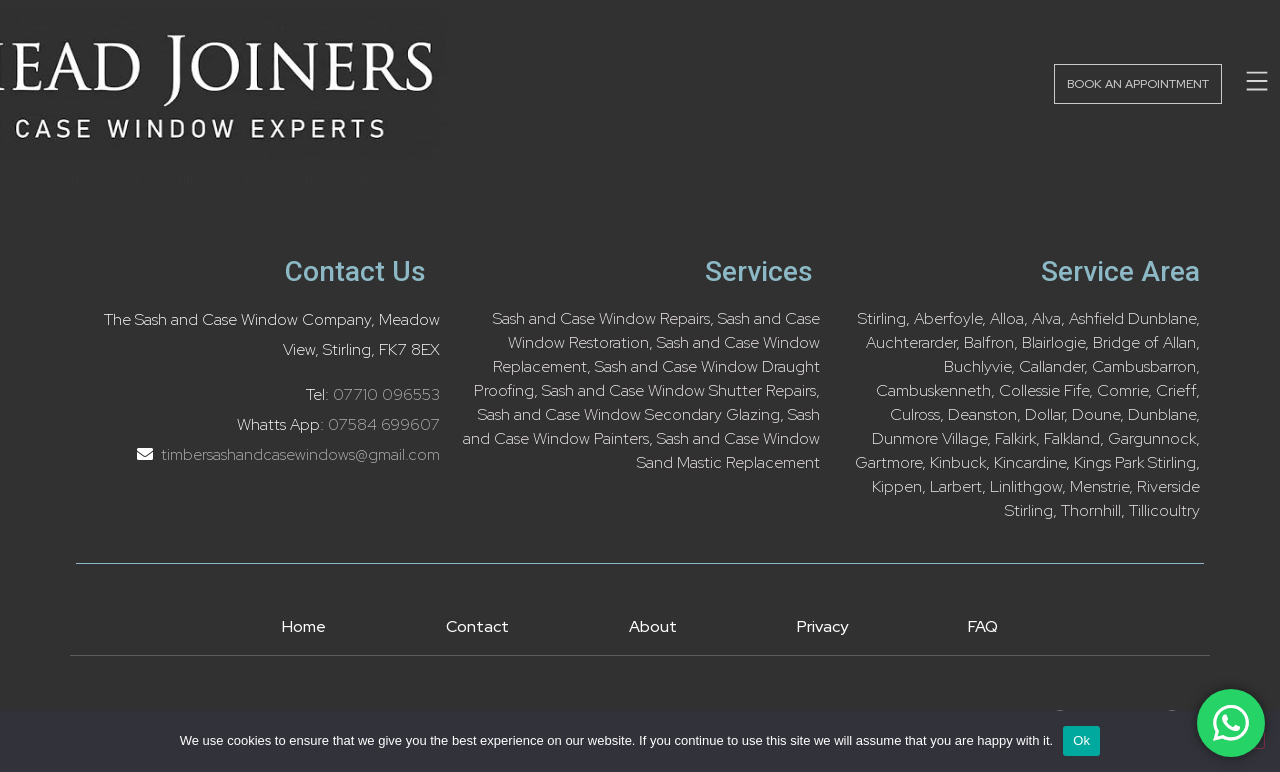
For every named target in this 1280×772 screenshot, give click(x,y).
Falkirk (1015, 438)
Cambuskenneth (933, 390)
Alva (1046, 318)
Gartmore (888, 462)
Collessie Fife (1044, 390)
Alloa (1007, 318)
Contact (477, 626)
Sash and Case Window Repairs (601, 318)
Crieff (1176, 390)
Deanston (982, 414)
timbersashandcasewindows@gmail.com (298, 454)
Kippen (897, 486)
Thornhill (1091, 510)
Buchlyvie (977, 366)
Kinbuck (958, 462)
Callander (1051, 366)
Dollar (1044, 414)
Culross (915, 414)
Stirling (882, 318)
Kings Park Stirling (1135, 462)
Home (304, 626)
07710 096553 (386, 394)
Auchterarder (911, 342)
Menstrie (1099, 486)
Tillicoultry (1164, 510)
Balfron (989, 342)
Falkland (1072, 438)
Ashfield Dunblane (1132, 318)
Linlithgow (1026, 486)
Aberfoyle (948, 318)
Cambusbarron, (1146, 366)
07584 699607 (384, 424)
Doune (1096, 414)
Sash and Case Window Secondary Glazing (629, 414)
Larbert (956, 486)
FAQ (983, 626)
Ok (1081, 740)
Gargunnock (1152, 438)
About (653, 626)
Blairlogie (1053, 342)
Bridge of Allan (1144, 342)
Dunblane (1162, 414)
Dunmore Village (929, 438)
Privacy (822, 626)
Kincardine (1030, 462)
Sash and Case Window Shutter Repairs (679, 390)
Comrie (1122, 390)
